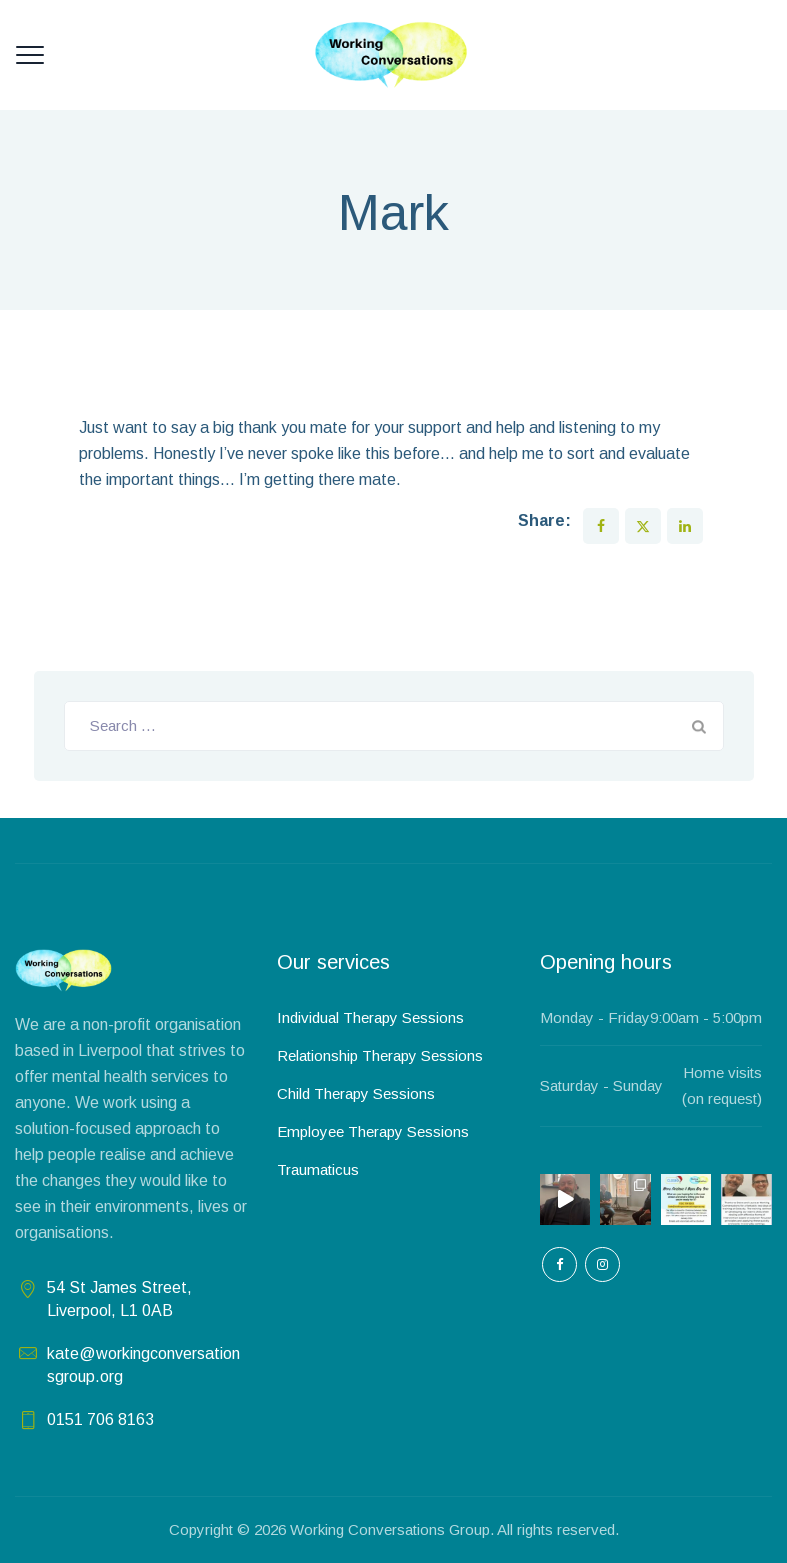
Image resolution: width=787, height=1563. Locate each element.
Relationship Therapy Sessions (380, 1055)
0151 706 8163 (100, 1419)
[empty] (559, 1264)
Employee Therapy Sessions (373, 1131)
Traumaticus (318, 1169)
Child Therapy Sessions (356, 1093)
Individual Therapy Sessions (370, 1017)
